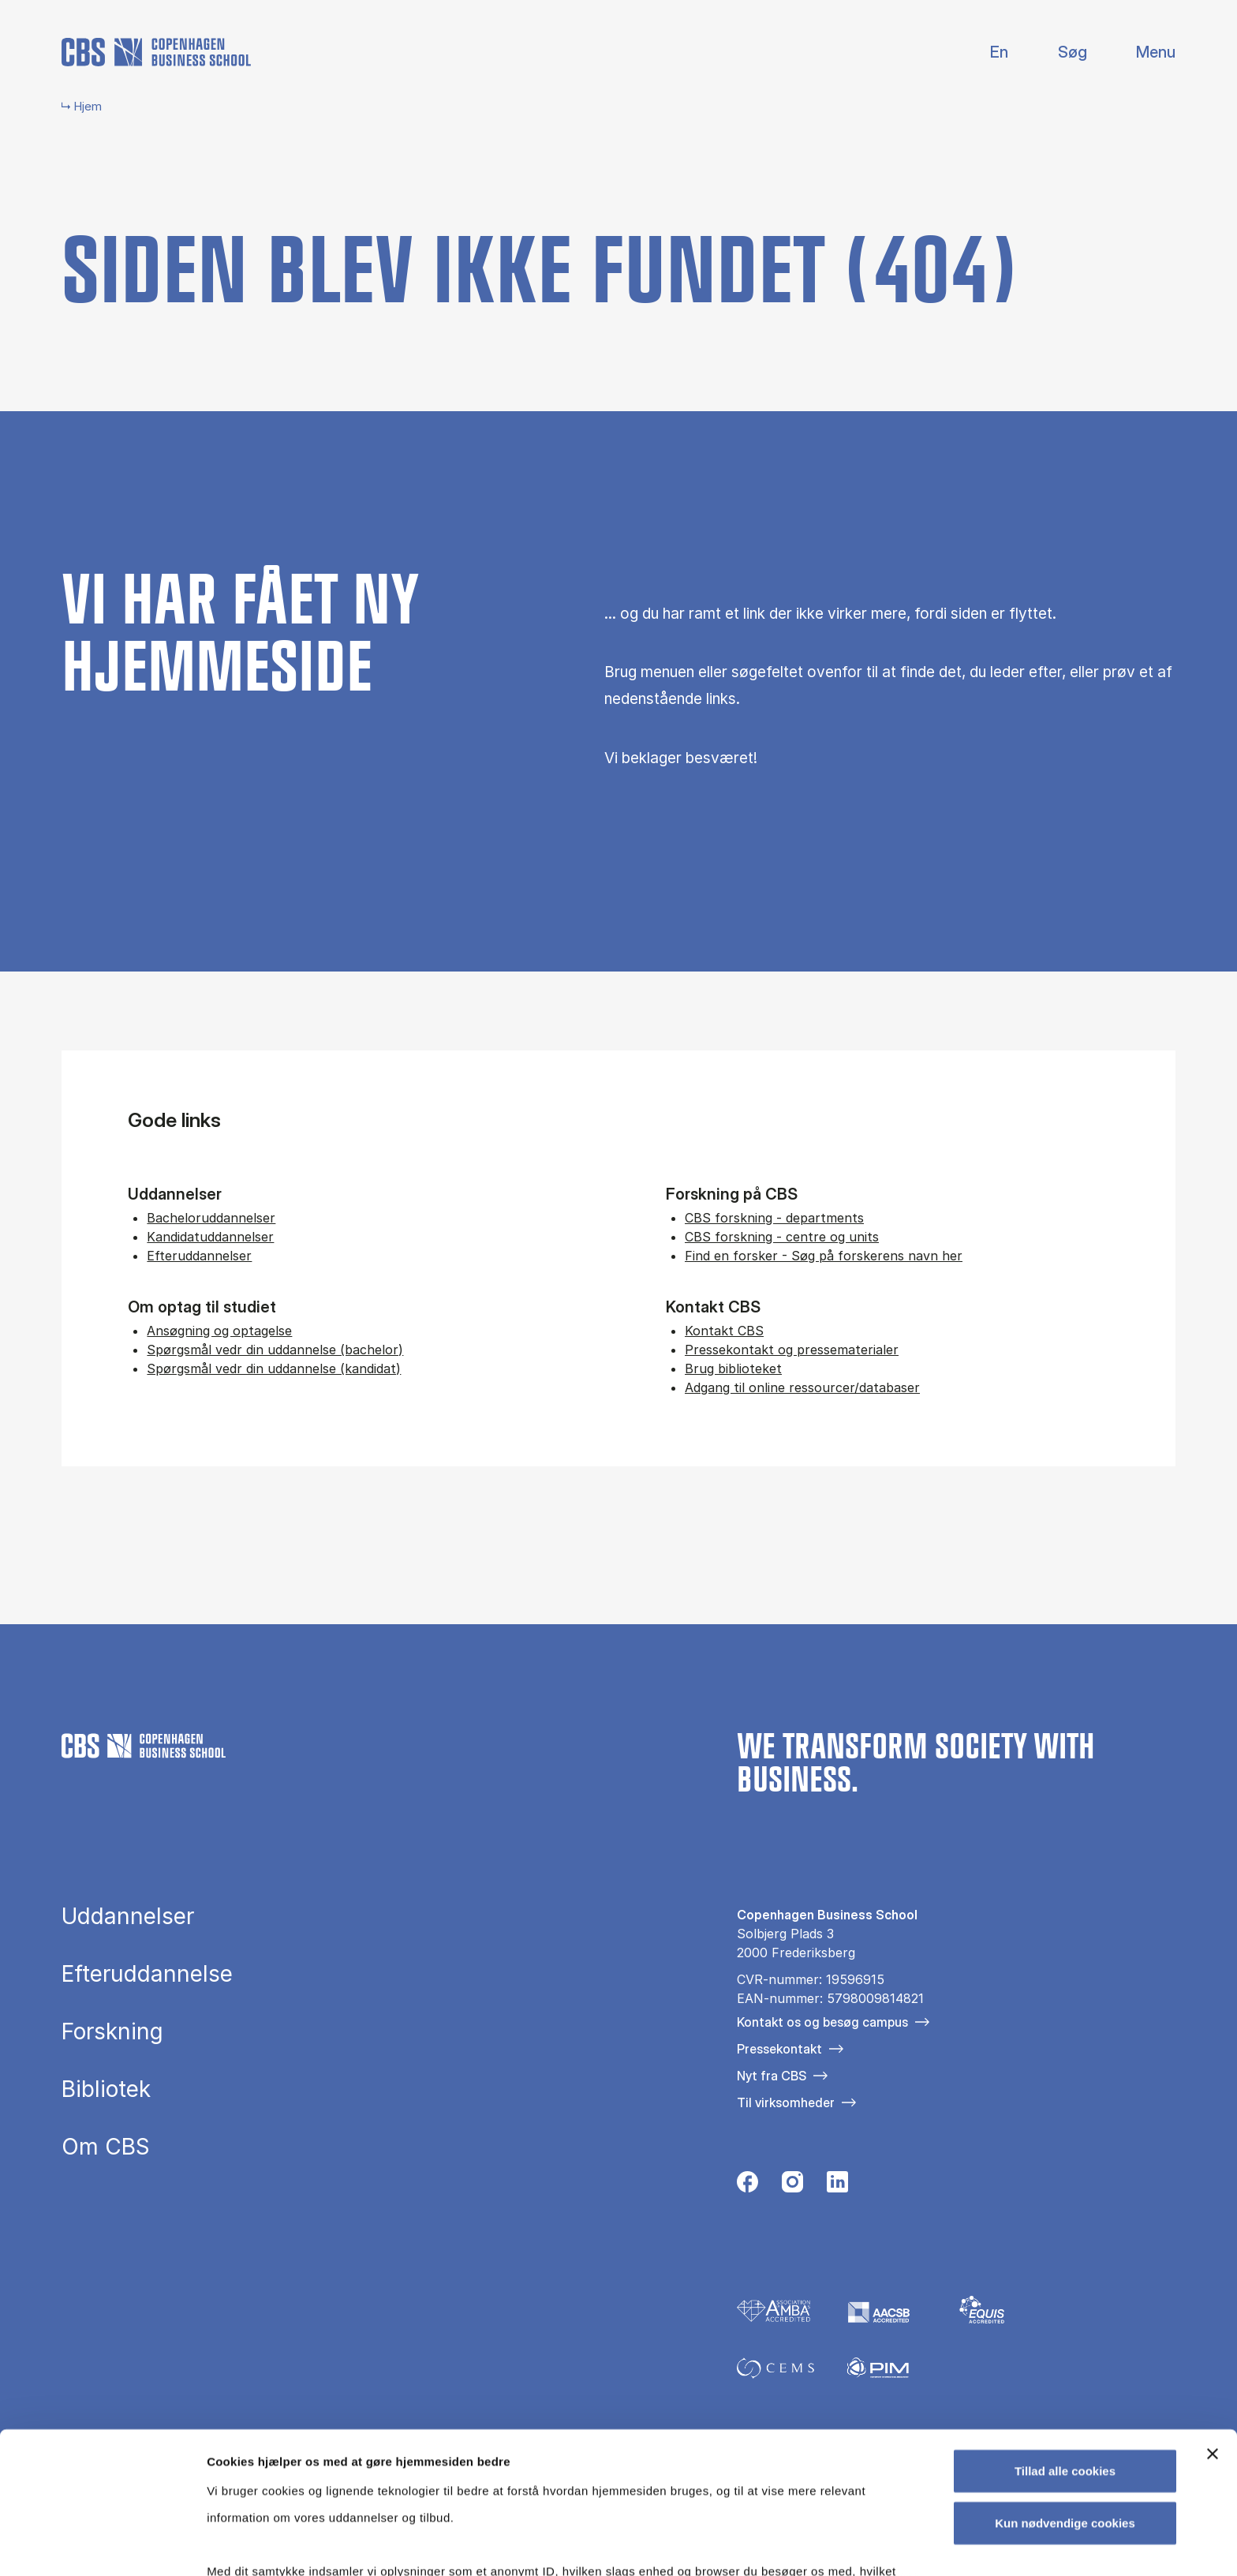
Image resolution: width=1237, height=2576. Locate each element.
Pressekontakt (779, 2049)
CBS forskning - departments (774, 1218)
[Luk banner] (1212, 2330)
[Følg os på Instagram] (792, 2186)
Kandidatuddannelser (210, 1237)
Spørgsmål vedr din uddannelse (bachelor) (275, 1349)
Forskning (112, 2031)
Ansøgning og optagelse (219, 1331)
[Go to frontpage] (156, 52)
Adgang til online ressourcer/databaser (802, 1387)
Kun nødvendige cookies (1065, 2399)
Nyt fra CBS (771, 2076)
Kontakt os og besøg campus (822, 2022)
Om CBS (106, 2147)
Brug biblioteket (733, 1368)
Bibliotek (106, 2089)
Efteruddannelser (199, 1256)
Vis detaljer (820, 2545)
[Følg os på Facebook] (747, 2186)
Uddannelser (128, 1916)
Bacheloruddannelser (211, 1218)
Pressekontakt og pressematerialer (792, 1349)
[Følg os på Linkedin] (837, 2186)
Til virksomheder (786, 2102)
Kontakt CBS (724, 1331)
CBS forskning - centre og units (782, 1237)
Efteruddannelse (147, 1974)
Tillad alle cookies (1065, 2347)
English (986, 52)
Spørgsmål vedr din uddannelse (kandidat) (274, 1368)
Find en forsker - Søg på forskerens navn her (823, 1256)
